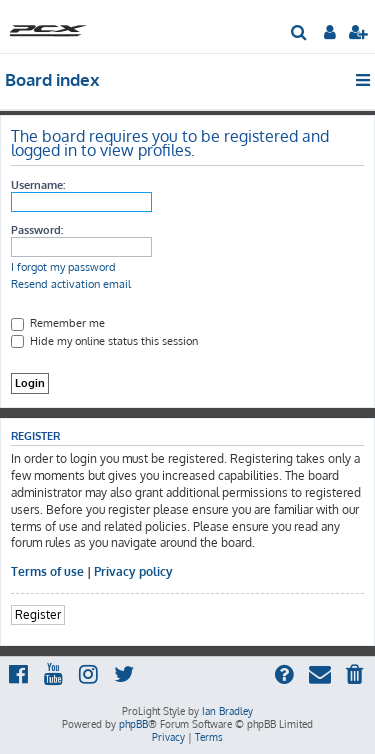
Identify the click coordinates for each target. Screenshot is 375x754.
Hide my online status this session (104, 341)
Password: (37, 230)
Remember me (58, 323)
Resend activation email (71, 284)
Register (38, 614)
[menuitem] (299, 34)
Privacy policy (133, 571)
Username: (38, 185)
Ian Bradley (227, 711)
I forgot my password (63, 267)
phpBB (133, 724)
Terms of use (47, 571)
